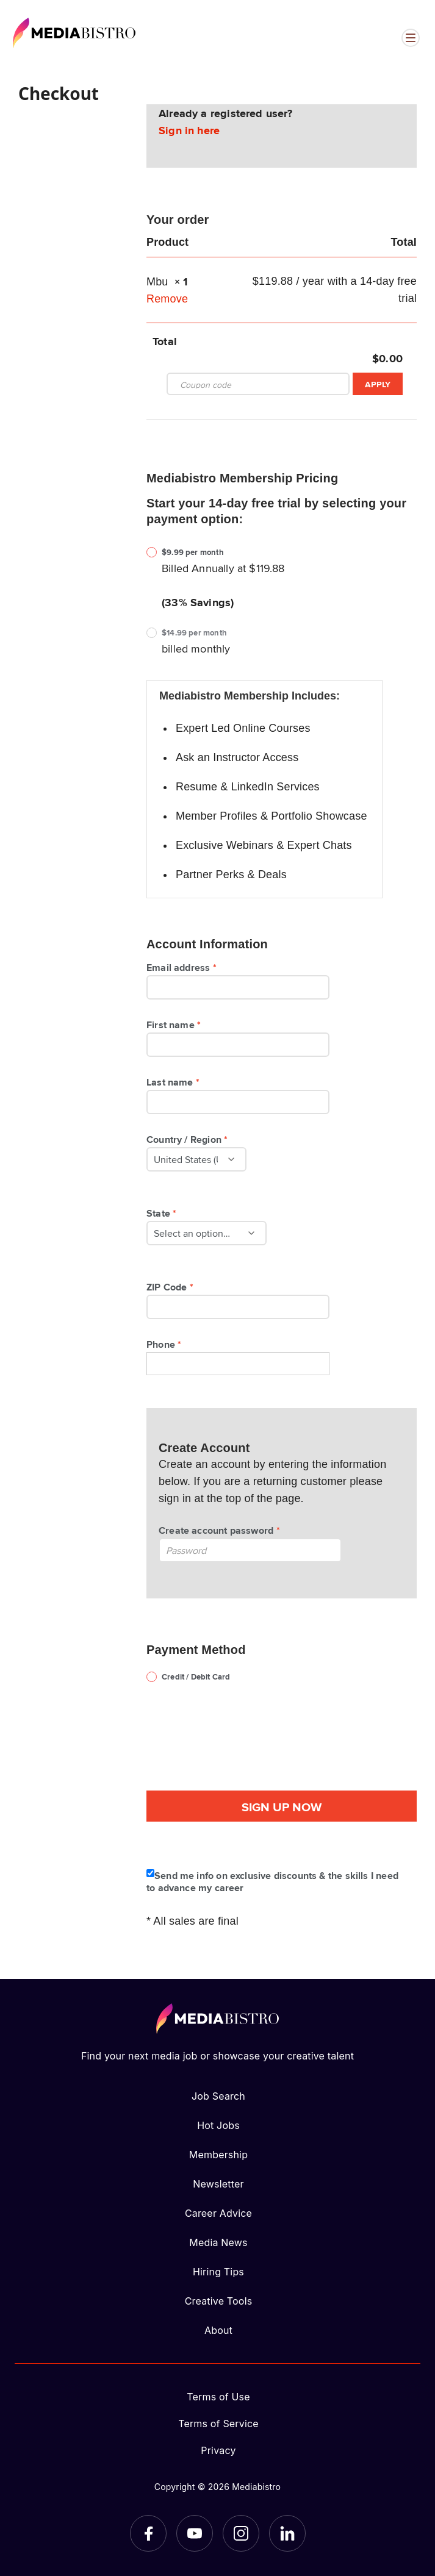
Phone (165, 1344)
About (218, 2330)
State (163, 1213)
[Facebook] (148, 2533)
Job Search (218, 2096)
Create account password (221, 1530)
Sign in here (189, 129)
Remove (167, 299)
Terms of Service (218, 2423)
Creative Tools (219, 2301)
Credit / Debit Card (196, 1677)
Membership (218, 2154)
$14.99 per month (194, 633)
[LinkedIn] (287, 2533)
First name (175, 1024)
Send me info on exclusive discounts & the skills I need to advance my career (272, 1880)
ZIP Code (171, 1287)
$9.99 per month (193, 552)
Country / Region (188, 1139)
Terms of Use (218, 2397)
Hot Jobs (218, 2125)
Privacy (218, 2450)
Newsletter (218, 2184)
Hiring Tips (218, 2272)
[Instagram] (241, 2533)
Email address (183, 967)
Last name (174, 1082)
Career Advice (218, 2213)
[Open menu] (410, 37)
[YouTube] (194, 2533)
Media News (218, 2242)
